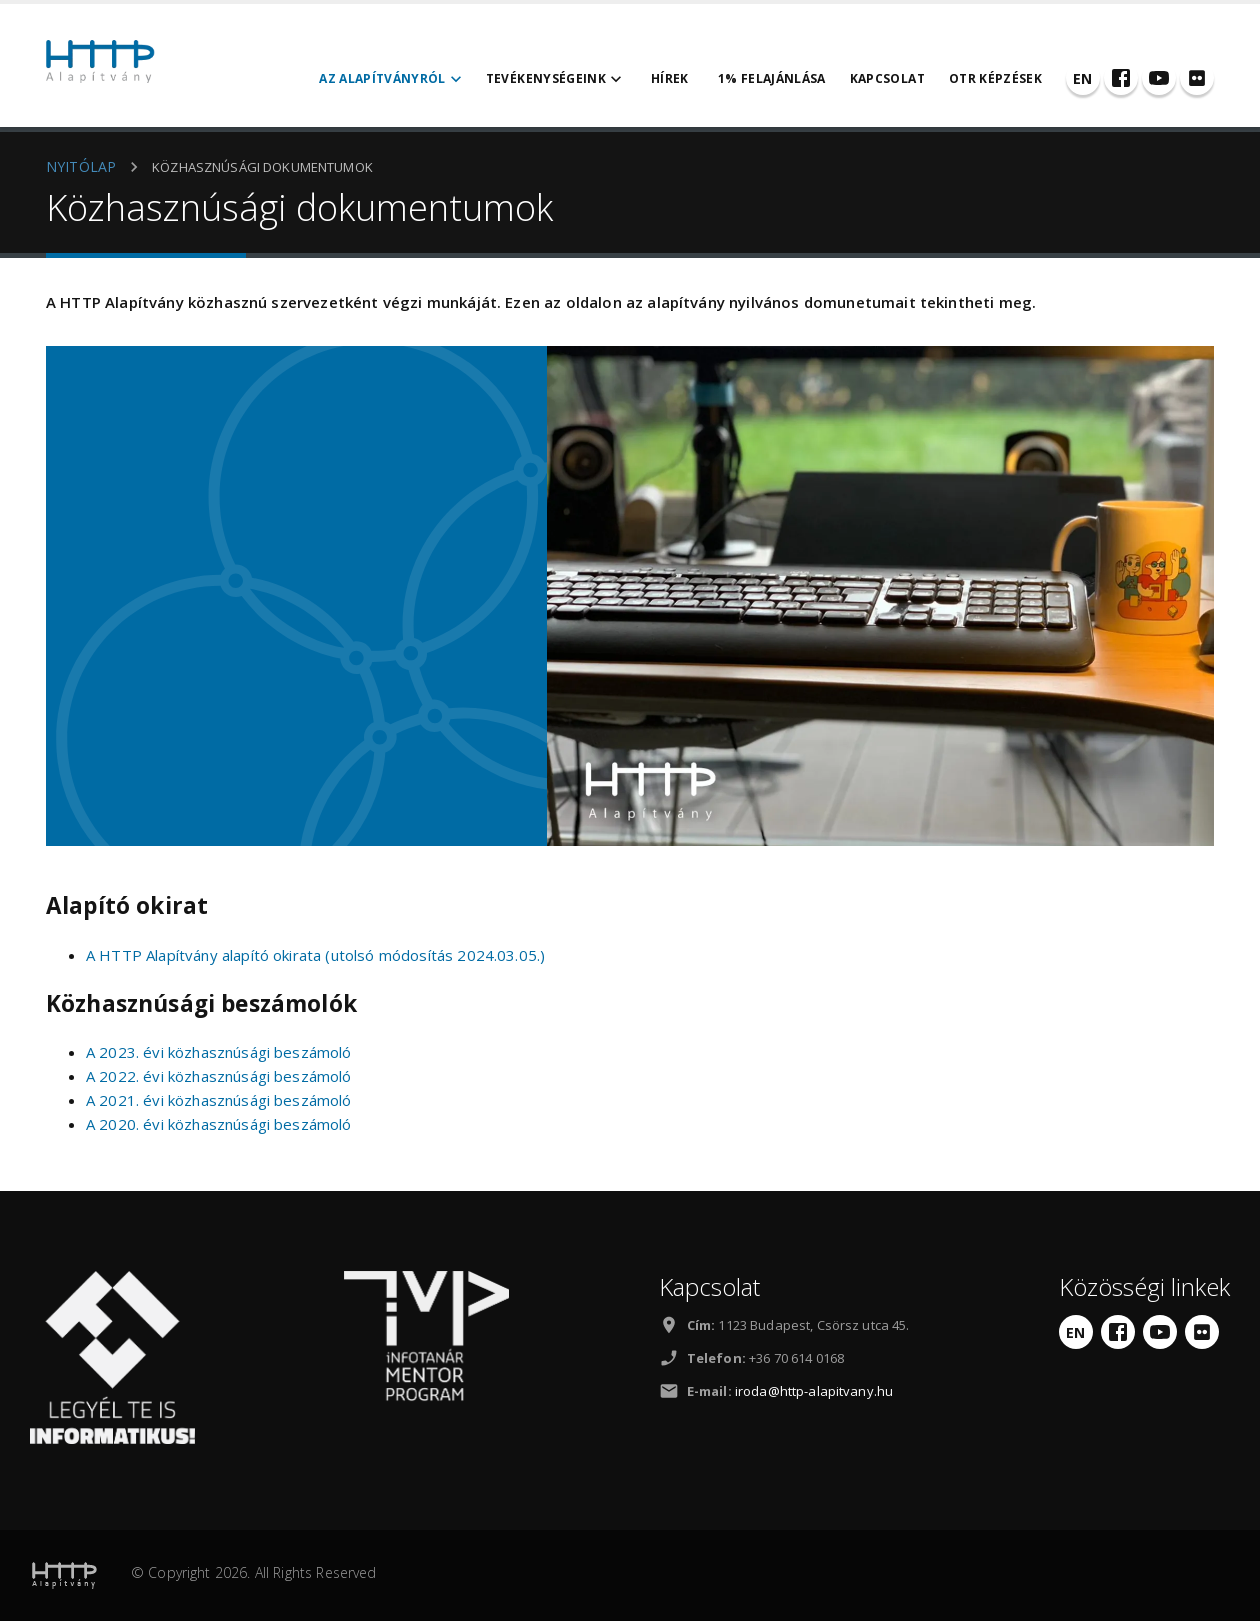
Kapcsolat (887, 78)
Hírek (670, 78)
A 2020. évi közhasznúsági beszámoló (219, 1124)
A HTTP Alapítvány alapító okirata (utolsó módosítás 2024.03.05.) (315, 955)
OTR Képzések (995, 78)
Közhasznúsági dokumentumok (262, 167)
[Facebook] (1121, 78)
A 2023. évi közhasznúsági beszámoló (219, 1052)
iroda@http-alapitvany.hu (814, 1391)
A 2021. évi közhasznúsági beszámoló (219, 1100)
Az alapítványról (392, 79)
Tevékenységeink (556, 79)
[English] (1083, 78)
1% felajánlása (772, 78)
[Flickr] (1197, 78)
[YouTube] (1159, 78)
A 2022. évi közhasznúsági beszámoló (219, 1076)
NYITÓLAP (81, 166)
